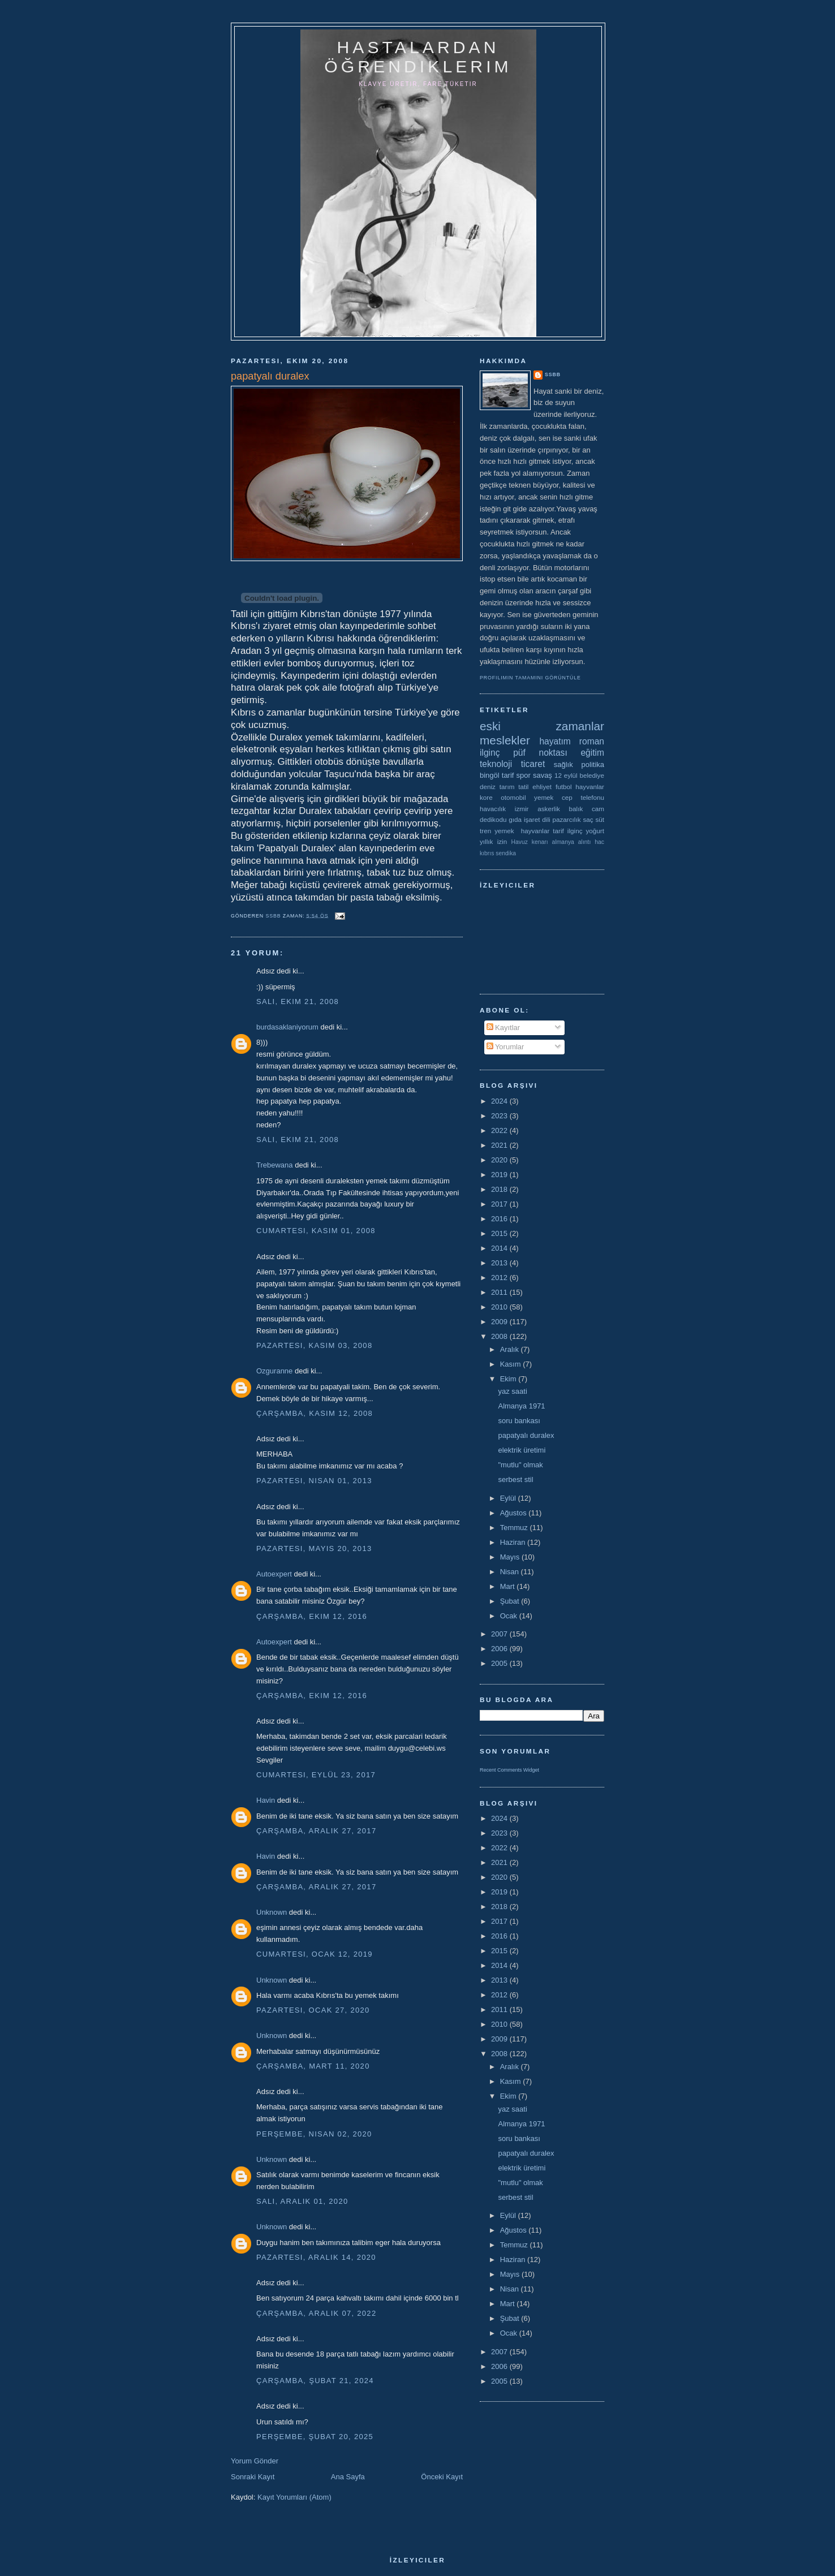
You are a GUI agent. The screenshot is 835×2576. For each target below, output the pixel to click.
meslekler (505, 740)
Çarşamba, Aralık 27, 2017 (316, 1831)
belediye (591, 775)
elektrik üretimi (521, 1450)
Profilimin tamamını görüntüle (530, 677)
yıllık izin (493, 841)
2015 (500, 1233)
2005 (500, 1663)
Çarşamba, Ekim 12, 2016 (311, 1616)
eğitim (592, 752)
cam (598, 808)
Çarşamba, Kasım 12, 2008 (314, 1413)
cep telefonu (583, 797)
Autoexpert (274, 1574)
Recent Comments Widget (509, 1770)
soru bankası (519, 1420)
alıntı (584, 842)
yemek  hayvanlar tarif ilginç (538, 830)
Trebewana (274, 1165)
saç (588, 819)
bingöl (490, 775)
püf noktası (540, 752)
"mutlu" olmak (520, 1465)
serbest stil (515, 1479)
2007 (500, 1634)
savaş (542, 775)
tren (485, 830)
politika (593, 764)
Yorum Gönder (254, 2461)
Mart (508, 1586)
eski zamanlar (542, 726)
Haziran (513, 1542)
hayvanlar (589, 786)
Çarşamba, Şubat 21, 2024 (315, 2380)
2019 (500, 1174)
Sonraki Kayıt (252, 2476)
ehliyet (542, 786)
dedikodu (493, 819)
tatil (523, 786)
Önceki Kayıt (442, 2476)
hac (599, 842)
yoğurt (595, 830)
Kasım (511, 1364)
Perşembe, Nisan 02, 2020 (314, 2134)
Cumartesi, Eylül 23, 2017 (316, 1775)
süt (599, 819)
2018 (500, 1189)
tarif (508, 775)
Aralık (510, 1349)
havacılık (493, 808)
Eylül (509, 1498)
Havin (265, 1800)
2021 (500, 1145)
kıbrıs (487, 853)
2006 (500, 1648)
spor (524, 775)
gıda (515, 819)
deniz (488, 786)
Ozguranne (274, 1371)
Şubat (511, 1601)
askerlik (548, 808)
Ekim (509, 1379)
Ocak (509, 1616)
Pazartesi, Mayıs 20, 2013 (314, 1548)
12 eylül (566, 775)
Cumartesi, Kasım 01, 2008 (316, 1230)
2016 (500, 1218)
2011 (500, 1292)
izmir (522, 808)
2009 (500, 1321)
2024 (500, 1101)
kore (486, 797)
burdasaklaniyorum (287, 1027)
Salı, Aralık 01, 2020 (302, 2201)
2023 (500, 1116)
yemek (543, 797)
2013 (500, 1263)
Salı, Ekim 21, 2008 (297, 1001)
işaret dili (537, 819)
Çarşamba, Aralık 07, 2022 (316, 2313)
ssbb (553, 374)
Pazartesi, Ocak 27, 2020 (313, 2010)
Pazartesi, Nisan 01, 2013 (314, 1480)
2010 (500, 1307)
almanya (563, 842)
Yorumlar (505, 1047)
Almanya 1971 (521, 1406)
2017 (500, 1204)
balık (576, 808)
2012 (500, 1277)
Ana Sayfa (348, 2476)
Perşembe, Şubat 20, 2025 (314, 2436)
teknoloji (496, 764)
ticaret (533, 764)
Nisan (510, 1571)
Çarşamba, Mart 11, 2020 (313, 2066)
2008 (500, 1336)
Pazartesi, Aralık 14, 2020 (316, 2257)
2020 (500, 1160)
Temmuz (515, 1527)
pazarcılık (567, 819)
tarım (507, 786)
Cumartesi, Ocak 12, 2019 (314, 1954)
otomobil (513, 797)
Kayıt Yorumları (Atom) (294, 2497)
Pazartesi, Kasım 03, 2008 (314, 1345)
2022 (500, 1130)
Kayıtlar (503, 1027)
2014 (500, 1248)
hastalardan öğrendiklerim (417, 57)
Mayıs (511, 1557)
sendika (506, 853)
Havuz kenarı (529, 842)
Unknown (271, 1912)
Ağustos (514, 1513)
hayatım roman (571, 741)
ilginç (490, 752)
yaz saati (512, 1391)
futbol (564, 786)
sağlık (563, 764)
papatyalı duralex (526, 1435)
